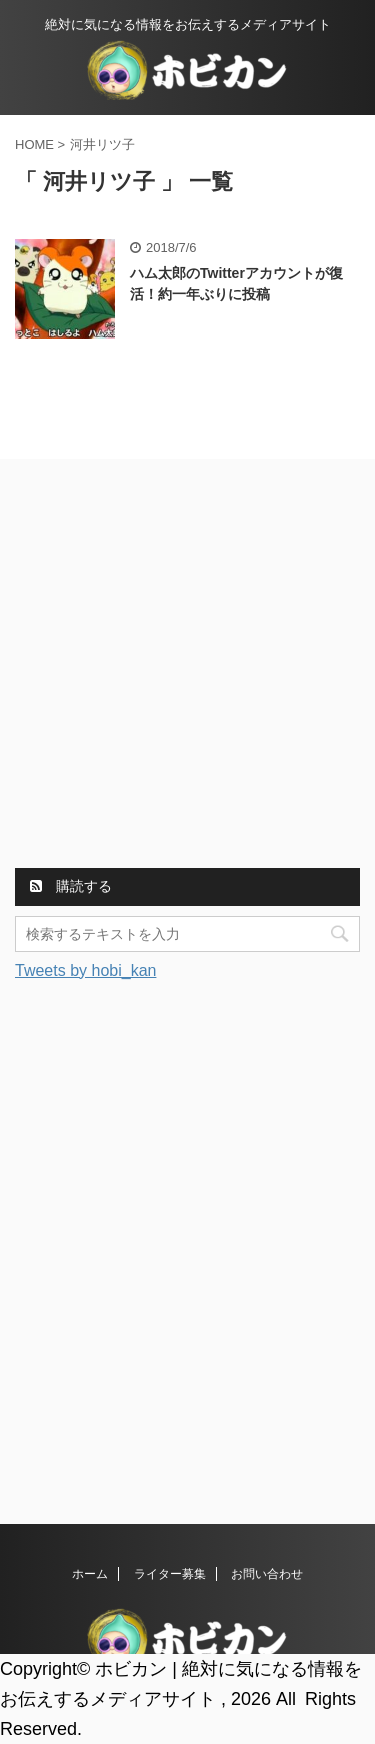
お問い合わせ (267, 1574)
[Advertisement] (187, 666)
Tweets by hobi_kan (85, 970)
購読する (71, 886)
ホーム (90, 1574)
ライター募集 (170, 1574)
